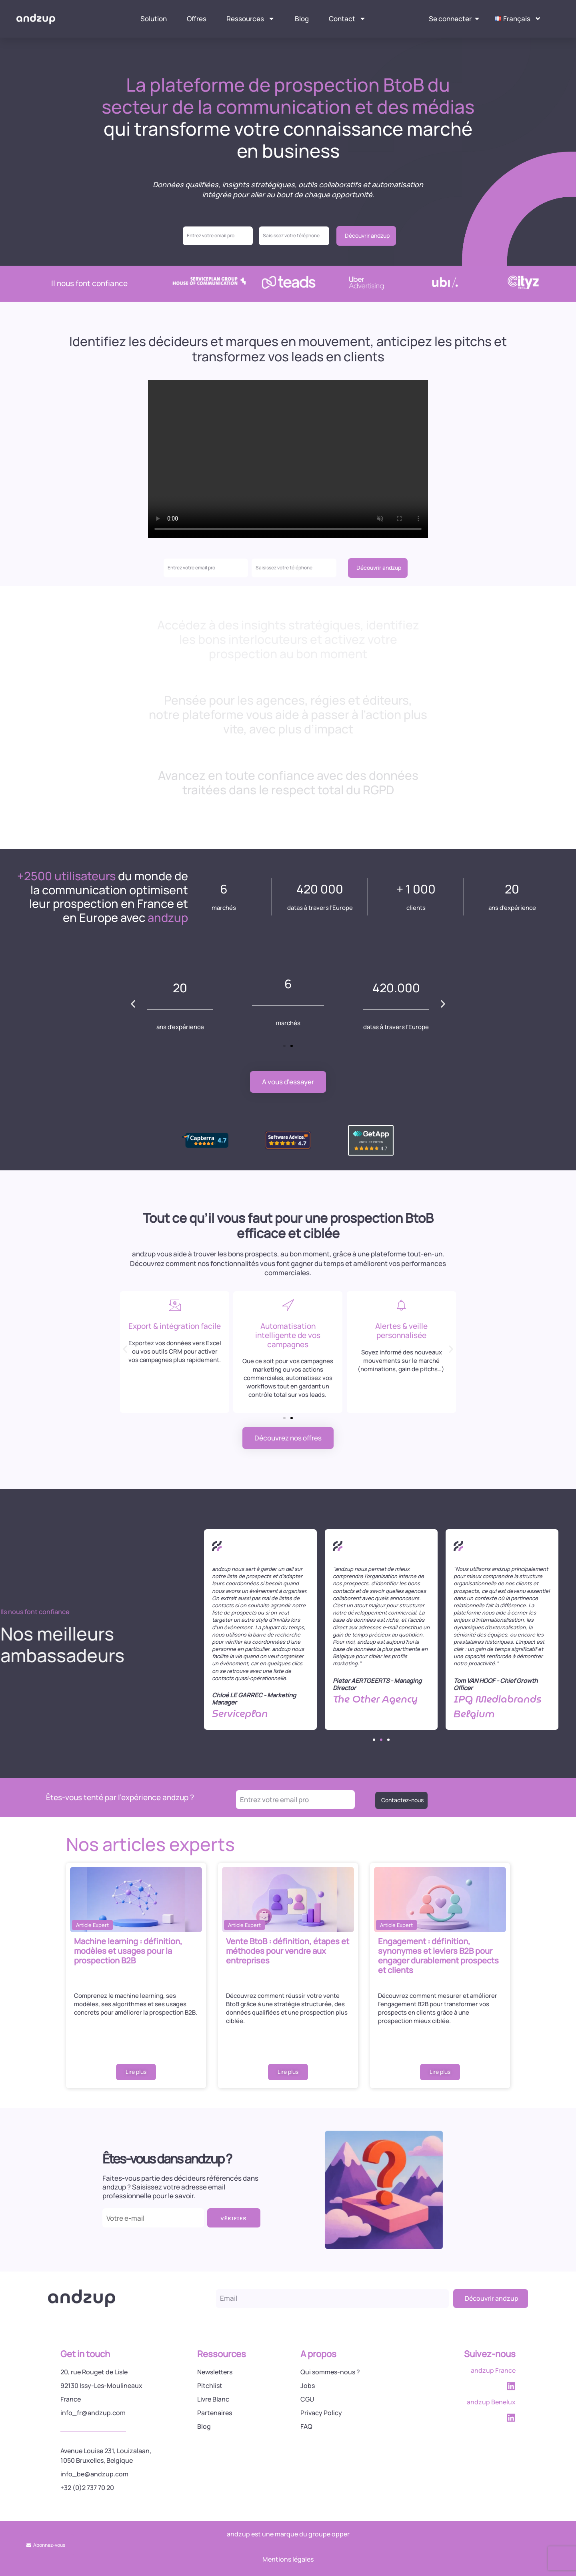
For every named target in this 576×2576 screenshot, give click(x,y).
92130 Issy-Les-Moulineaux (101, 2385)
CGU (307, 2399)
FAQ (306, 2426)
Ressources (250, 18)
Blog (302, 18)
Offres (196, 18)
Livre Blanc (213, 2399)
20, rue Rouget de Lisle (94, 2372)
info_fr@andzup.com (93, 2412)
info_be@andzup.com (94, 2474)
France (70, 2399)
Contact (347, 18)
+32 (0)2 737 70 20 (87, 2487)
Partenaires (214, 2412)
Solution (153, 18)
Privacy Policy (321, 2412)
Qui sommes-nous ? (330, 2372)
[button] (133, 1004)
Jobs (307, 2385)
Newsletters (214, 2372)
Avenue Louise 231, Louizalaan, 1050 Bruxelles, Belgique (105, 2455)
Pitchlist (209, 2385)
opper (341, 2534)
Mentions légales (288, 2559)
